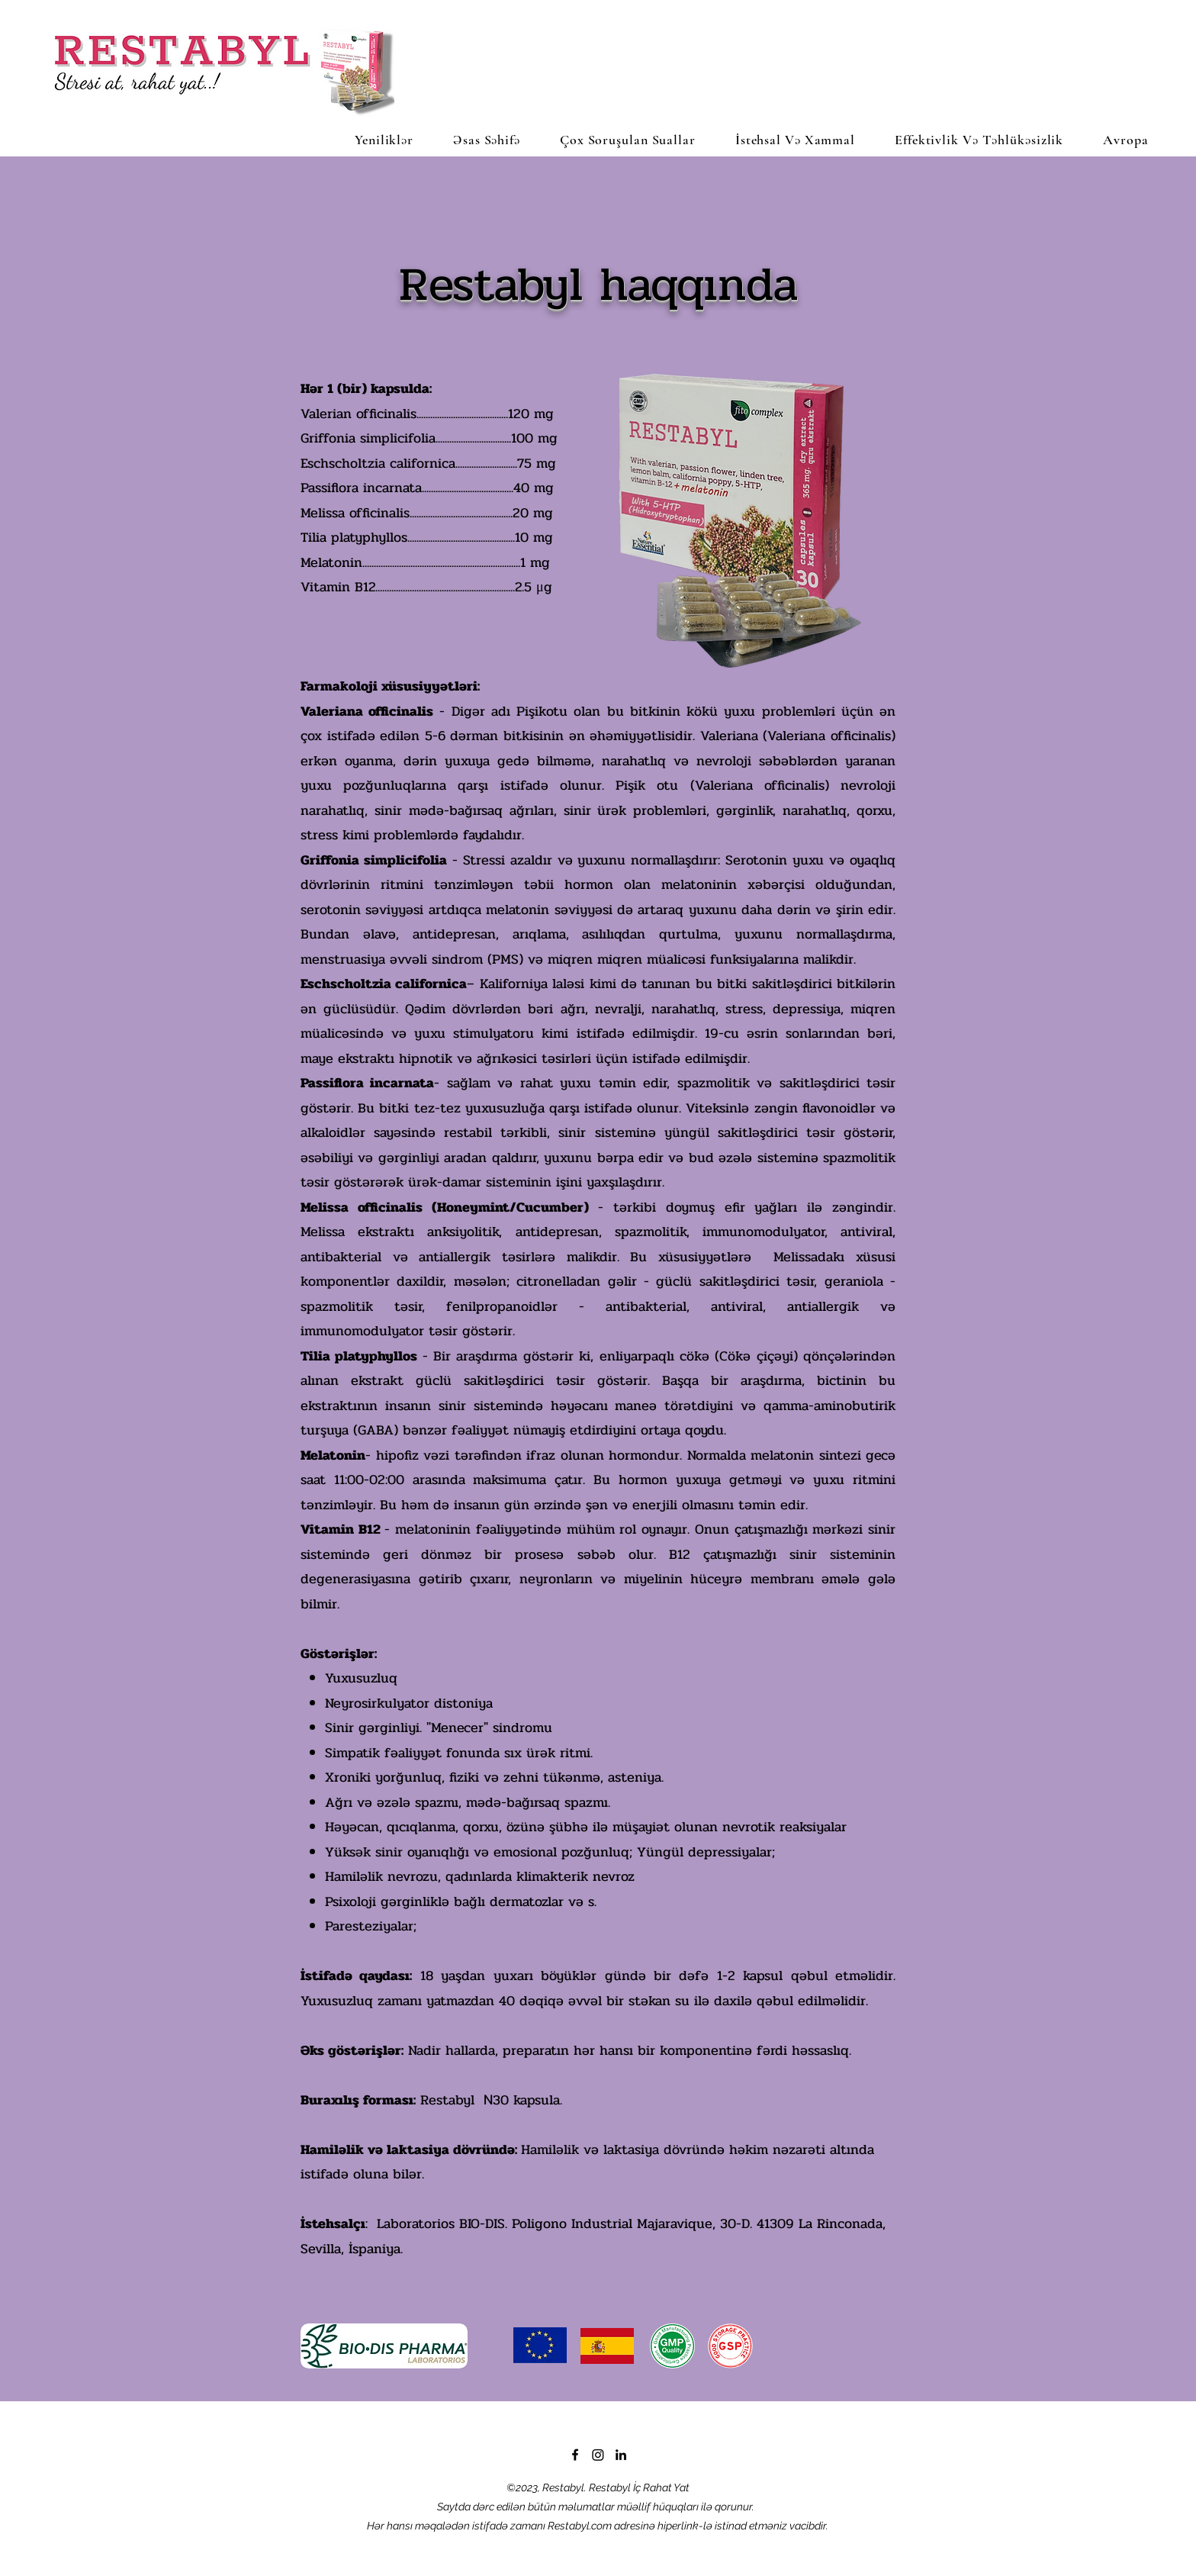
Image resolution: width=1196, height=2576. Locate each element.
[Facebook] (575, 2454)
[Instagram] (598, 2454)
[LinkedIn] (621, 2454)
